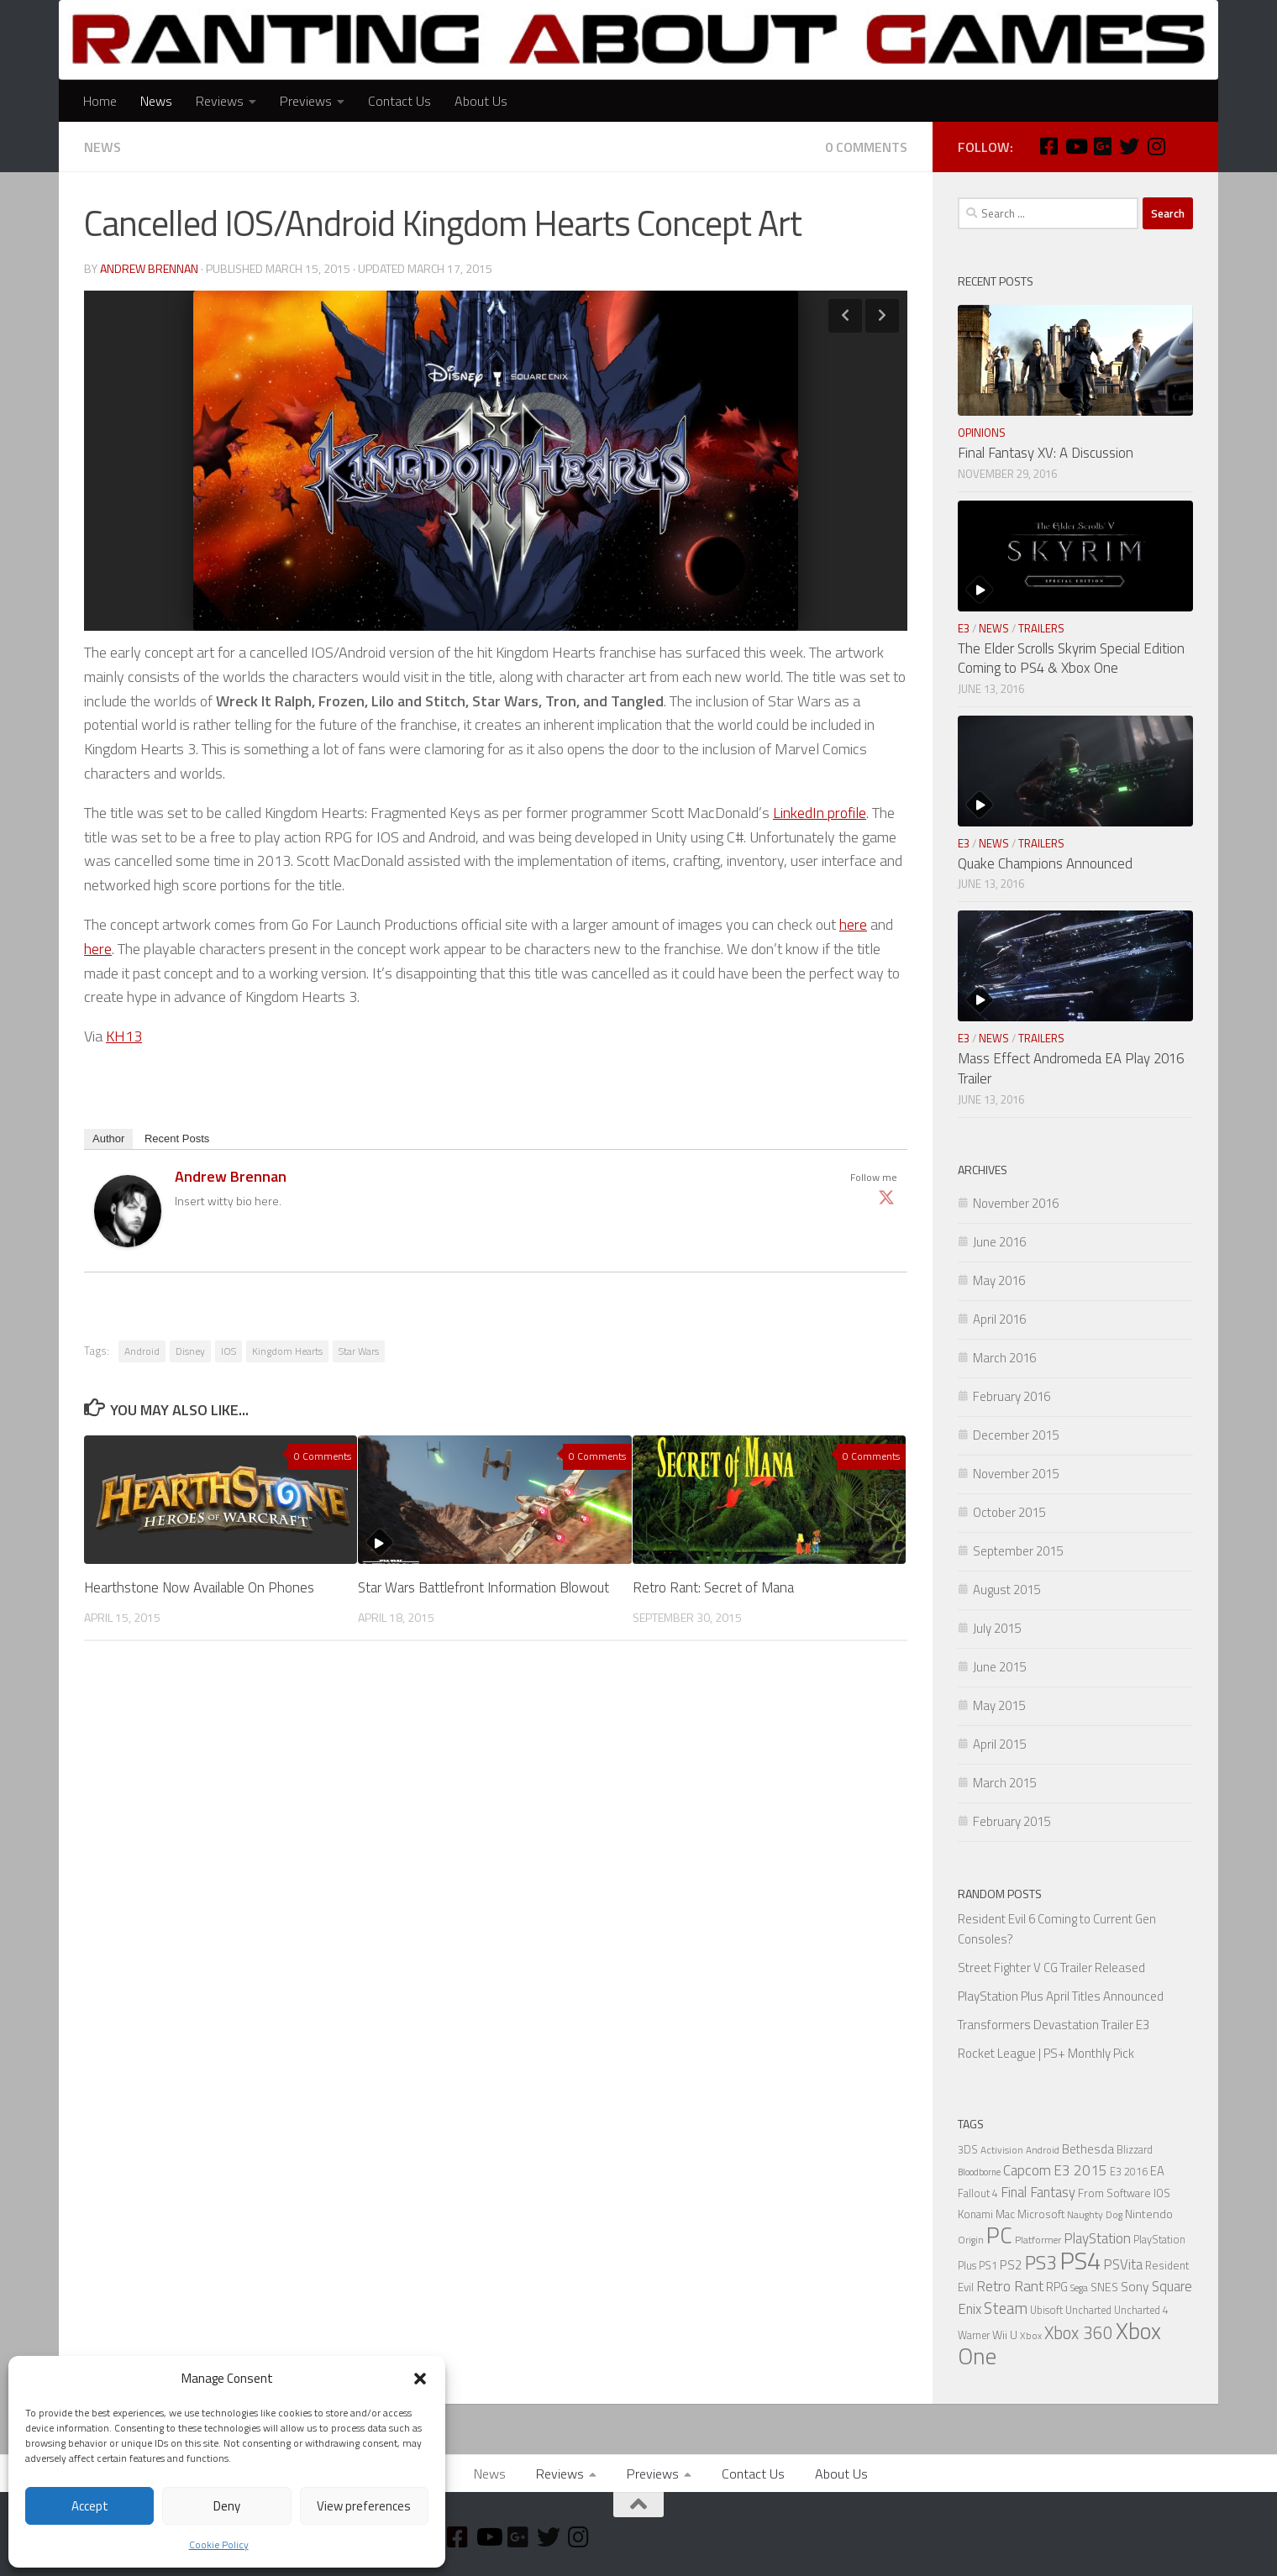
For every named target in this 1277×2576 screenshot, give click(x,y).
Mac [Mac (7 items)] (1005, 2214)
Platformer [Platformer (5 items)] (1038, 2240)
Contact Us (399, 101)
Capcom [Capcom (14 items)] (1027, 2170)
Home (100, 101)
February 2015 (1011, 1821)
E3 (964, 628)
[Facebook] (1048, 146)
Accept (89, 2506)
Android (142, 1351)
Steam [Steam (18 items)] (1005, 2308)
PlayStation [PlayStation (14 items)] (1097, 2238)
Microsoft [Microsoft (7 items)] (1040, 2214)
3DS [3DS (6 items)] (968, 2150)
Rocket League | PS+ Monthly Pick (1046, 2053)
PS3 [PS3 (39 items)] (1041, 2262)
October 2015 (1009, 1512)
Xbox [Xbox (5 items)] (1031, 2335)
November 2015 (1016, 1473)
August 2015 (1006, 1589)
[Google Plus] (1102, 146)
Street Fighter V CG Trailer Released (1051, 1967)
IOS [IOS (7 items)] (1162, 2193)
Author (108, 1138)
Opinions (982, 432)
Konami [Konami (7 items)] (975, 2214)
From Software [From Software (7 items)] (1114, 2193)
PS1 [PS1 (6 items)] (988, 2266)
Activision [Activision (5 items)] (1001, 2150)
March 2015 (1004, 1782)
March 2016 (1004, 1357)
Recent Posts (177, 1138)
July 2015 (997, 1628)
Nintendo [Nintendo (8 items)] (1149, 2213)
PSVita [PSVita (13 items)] (1123, 2263)
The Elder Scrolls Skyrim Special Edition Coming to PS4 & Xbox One (1071, 658)
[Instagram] (1156, 146)
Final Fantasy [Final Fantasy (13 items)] (1038, 2191)
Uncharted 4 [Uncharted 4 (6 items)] (1141, 2310)
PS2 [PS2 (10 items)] (1011, 2264)
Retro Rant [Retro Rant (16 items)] (1009, 2285)
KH (115, 1036)
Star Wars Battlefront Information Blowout (483, 1587)
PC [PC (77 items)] (999, 2235)
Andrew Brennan (149, 268)
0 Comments (866, 147)
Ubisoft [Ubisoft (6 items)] (1046, 2310)
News (156, 101)
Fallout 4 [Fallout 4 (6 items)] (978, 2193)
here (853, 924)
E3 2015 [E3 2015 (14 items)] (1080, 2170)
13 (133, 1036)
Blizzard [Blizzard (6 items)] (1135, 2150)
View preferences (364, 2506)
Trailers (1041, 628)
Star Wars (359, 1351)
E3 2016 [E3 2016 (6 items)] (1129, 2172)
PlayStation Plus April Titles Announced (1061, 1996)
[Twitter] (1129, 146)
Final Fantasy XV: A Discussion (1045, 453)
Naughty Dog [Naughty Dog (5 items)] (1094, 2214)
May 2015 (999, 1705)
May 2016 (999, 1280)
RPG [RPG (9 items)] (1057, 2286)
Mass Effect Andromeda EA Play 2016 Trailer (1071, 1068)
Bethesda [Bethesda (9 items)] (1088, 2149)
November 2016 (1016, 1203)
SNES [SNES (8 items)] (1104, 2286)
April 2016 (999, 1319)
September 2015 (1018, 1551)
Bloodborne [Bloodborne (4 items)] (979, 2172)
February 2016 (1011, 1396)
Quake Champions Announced (1045, 863)
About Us (481, 101)
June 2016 (999, 1241)
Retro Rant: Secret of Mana (713, 1587)
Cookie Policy (219, 2544)
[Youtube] (1075, 146)
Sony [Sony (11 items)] (1135, 2286)
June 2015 (999, 1666)
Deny (226, 2506)
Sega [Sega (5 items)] (1079, 2287)
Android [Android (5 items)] (1042, 2150)
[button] (420, 2378)
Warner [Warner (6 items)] (974, 2335)
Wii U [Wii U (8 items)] (1004, 2334)
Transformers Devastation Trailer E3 (1053, 2024)
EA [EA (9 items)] (1157, 2170)
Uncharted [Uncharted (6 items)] (1088, 2310)
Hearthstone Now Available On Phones (199, 1587)
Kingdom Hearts (287, 1351)
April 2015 (999, 1744)
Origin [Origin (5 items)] (971, 2240)
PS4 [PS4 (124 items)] (1080, 2260)
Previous (845, 316)
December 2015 (1016, 1435)
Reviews (220, 101)
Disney (190, 1351)
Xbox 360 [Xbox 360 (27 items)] (1078, 2333)
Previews (306, 101)
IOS (228, 1351)
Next (882, 316)
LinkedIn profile (819, 812)
